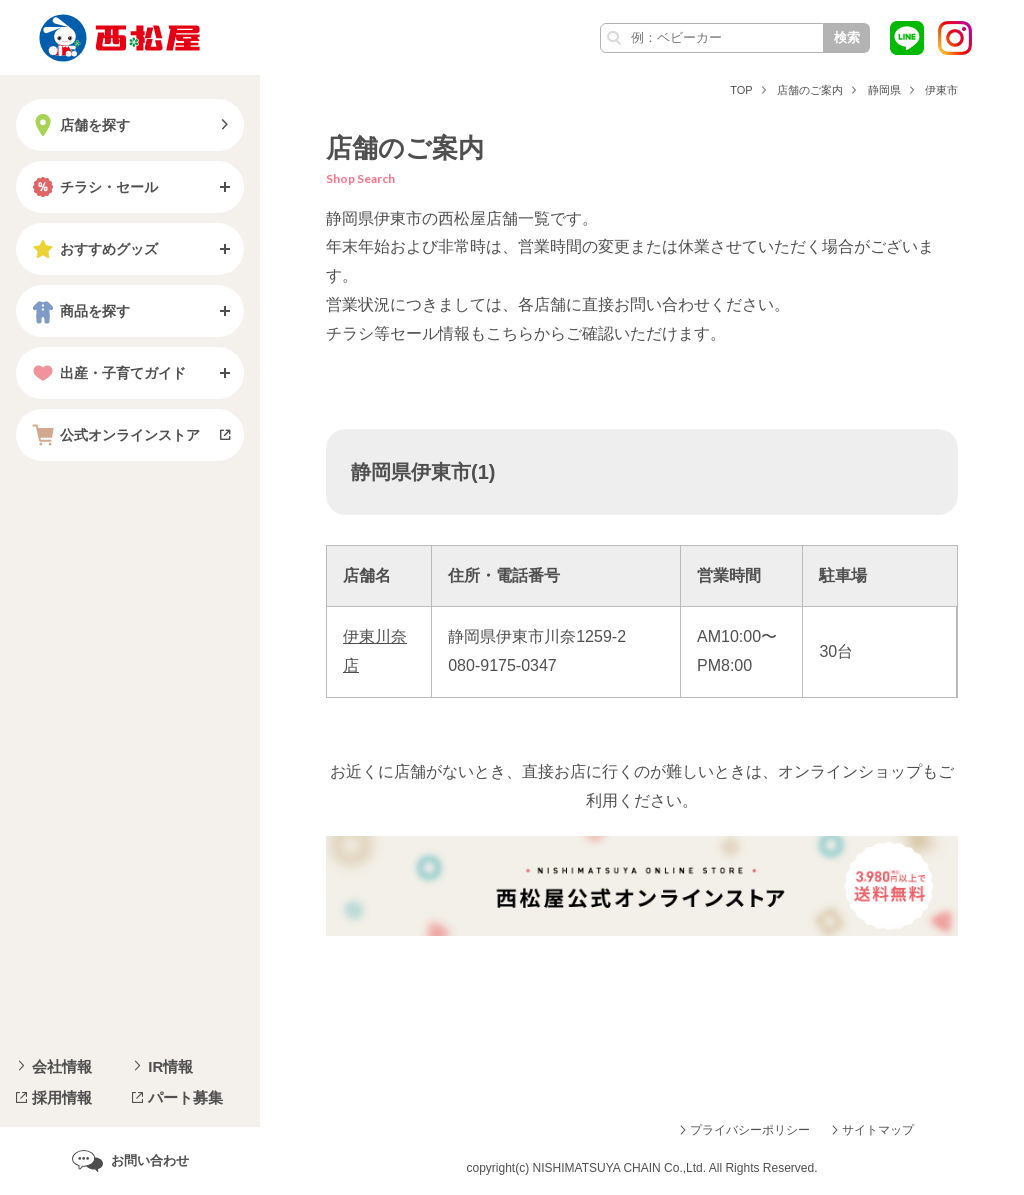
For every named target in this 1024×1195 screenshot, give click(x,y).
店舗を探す (79, 125)
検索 (847, 37)
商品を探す (79, 311)
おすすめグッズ (93, 249)
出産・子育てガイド (107, 373)
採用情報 (62, 1097)
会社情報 (62, 1066)
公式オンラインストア (114, 435)
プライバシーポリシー (750, 1130)
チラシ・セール (93, 187)
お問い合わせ (150, 1160)
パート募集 (185, 1097)
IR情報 (170, 1066)
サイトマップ (878, 1130)
